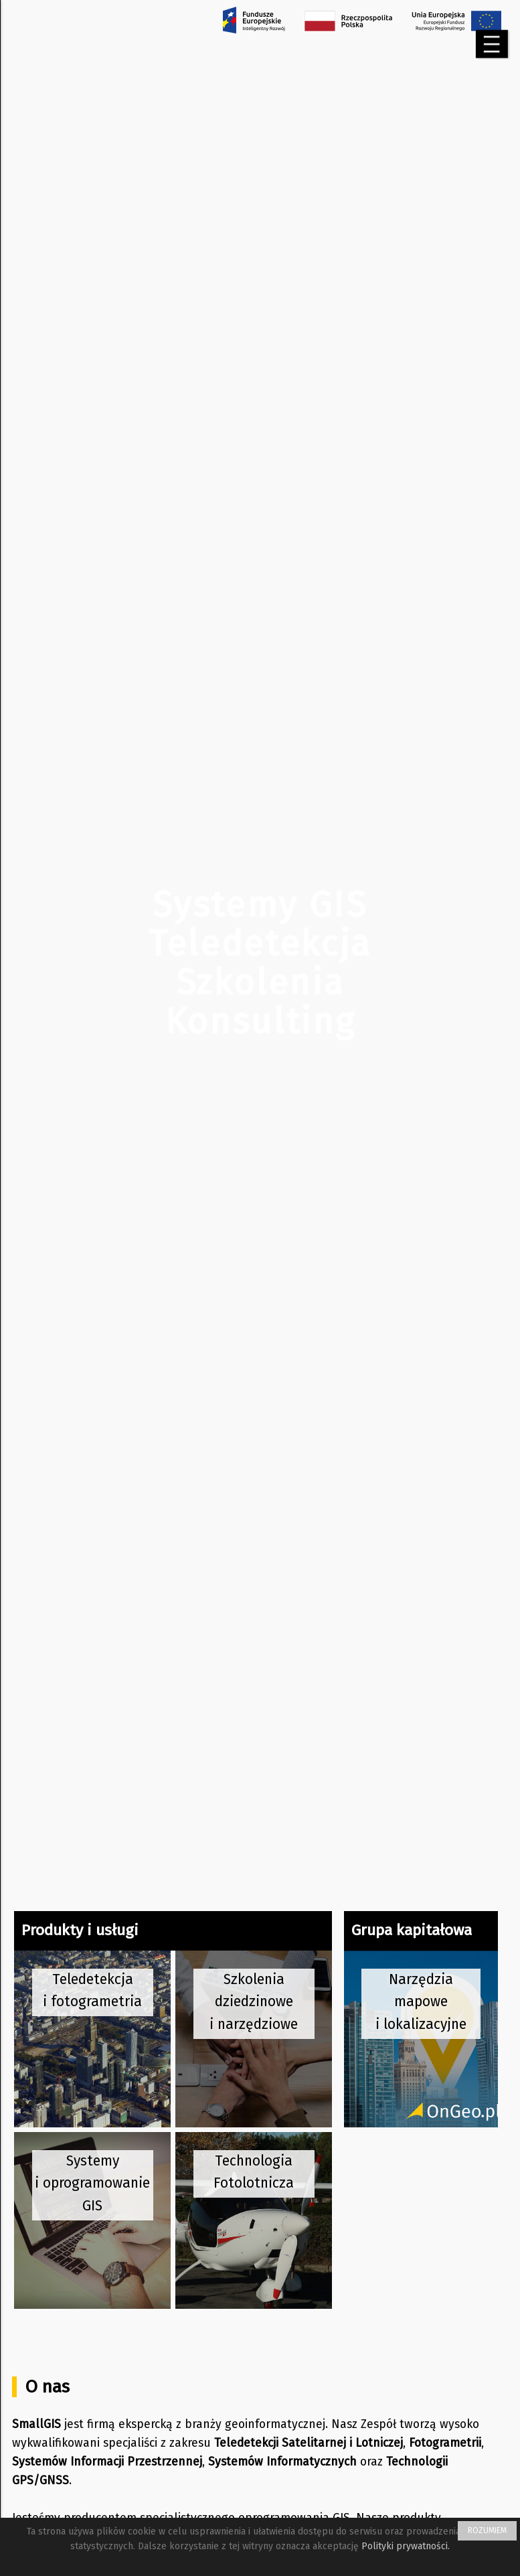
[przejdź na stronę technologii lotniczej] (253, 2220)
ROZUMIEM (487, 2530)
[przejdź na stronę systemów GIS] (92, 2220)
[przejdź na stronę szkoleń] (253, 2039)
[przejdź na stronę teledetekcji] (92, 2039)
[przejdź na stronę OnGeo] (421, 2039)
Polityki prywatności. (405, 2546)
